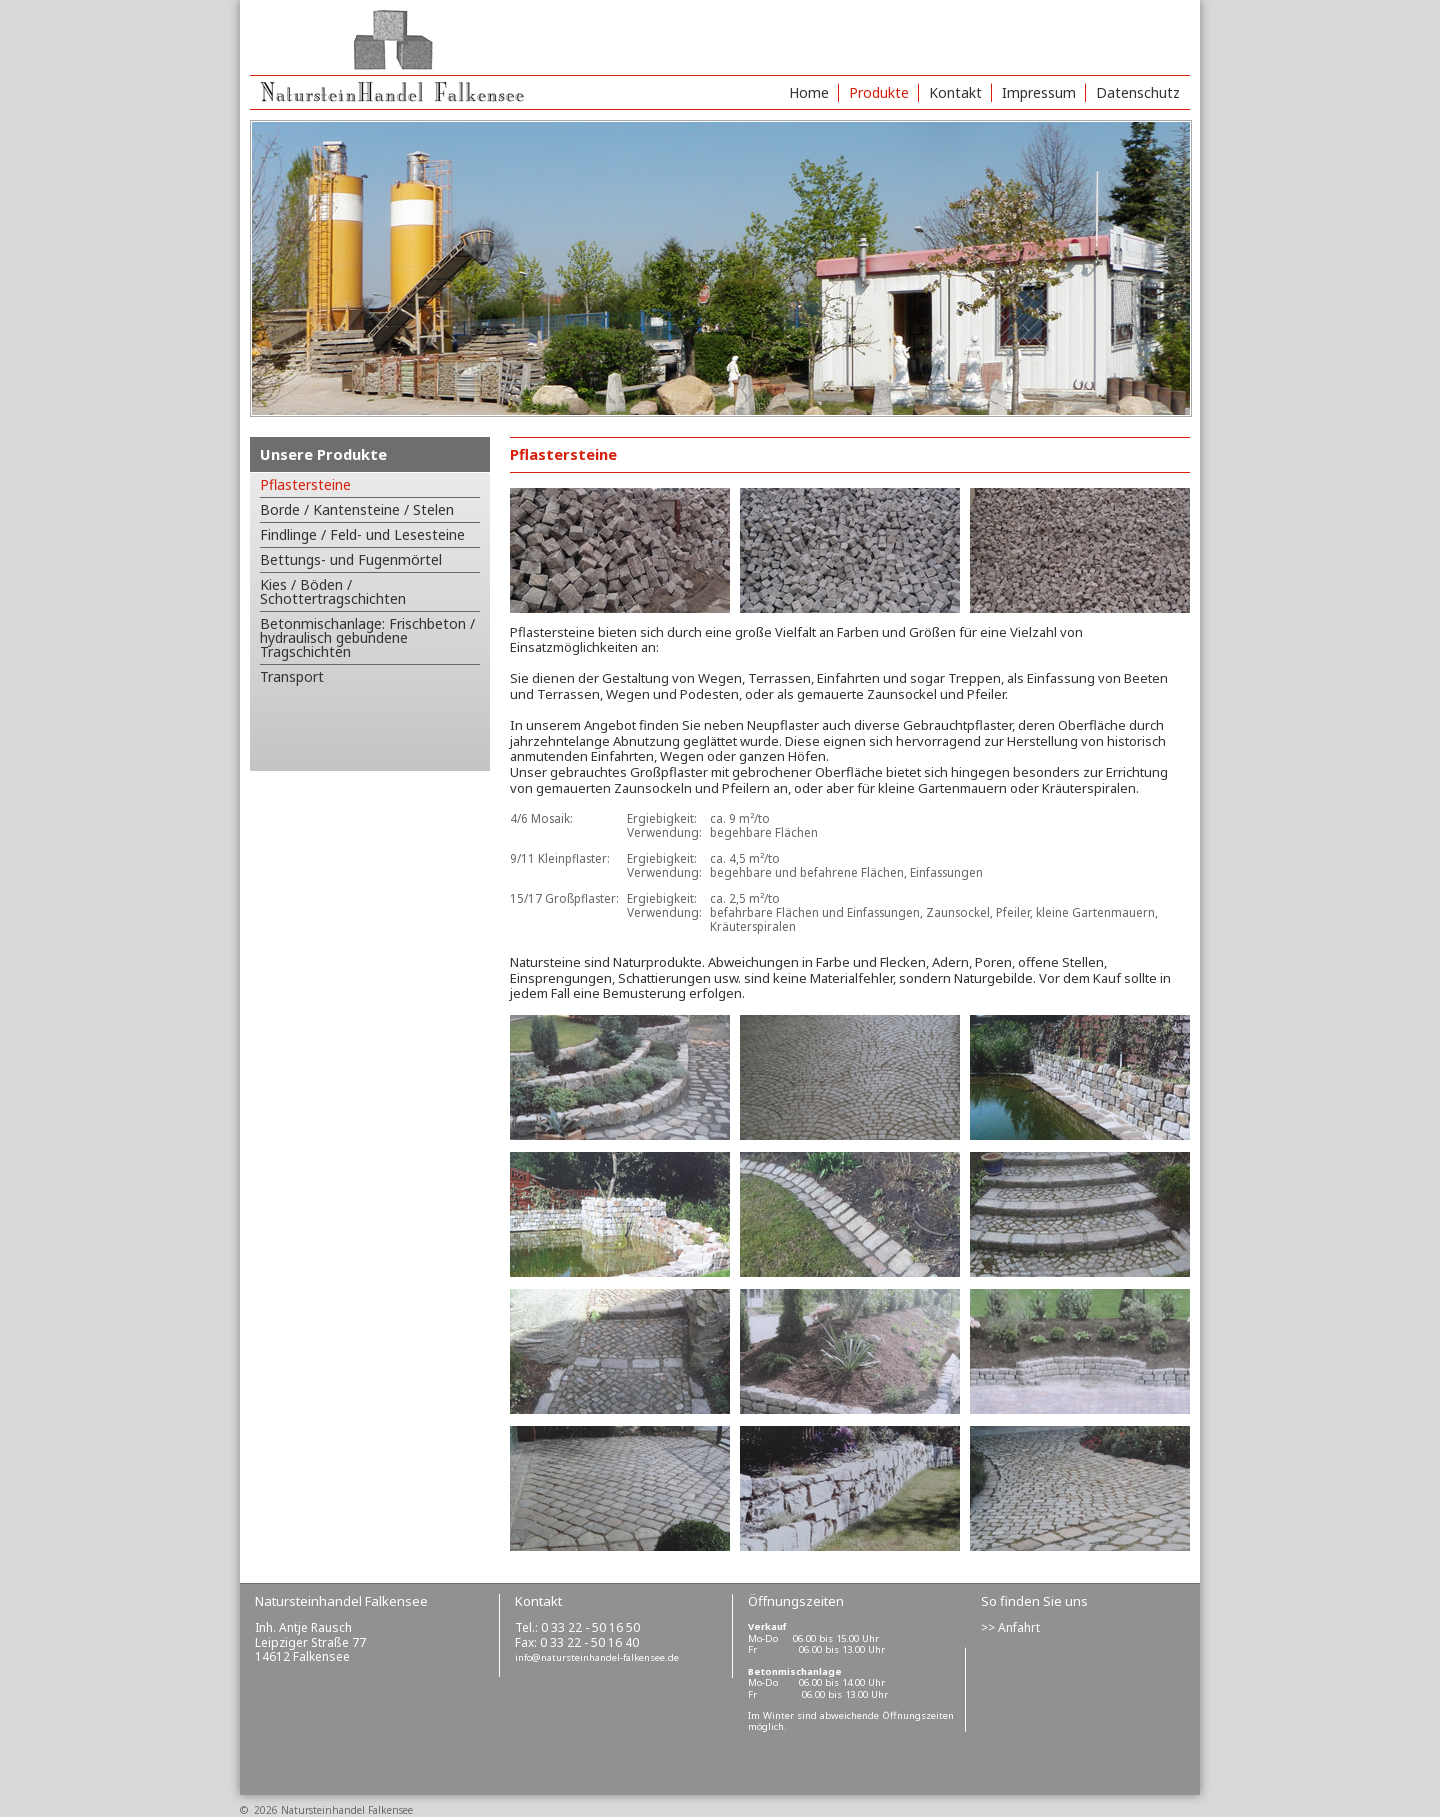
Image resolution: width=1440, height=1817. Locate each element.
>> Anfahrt (1010, 1627)
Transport (292, 676)
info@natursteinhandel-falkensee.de (597, 1657)
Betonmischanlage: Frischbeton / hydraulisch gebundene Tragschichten (367, 637)
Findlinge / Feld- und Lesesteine (362, 534)
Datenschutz (1138, 92)
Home (809, 92)
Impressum (1039, 92)
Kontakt (955, 92)
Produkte (879, 92)
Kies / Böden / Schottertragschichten (333, 591)
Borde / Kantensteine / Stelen (357, 509)
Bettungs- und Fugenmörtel (351, 559)
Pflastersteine (305, 484)
